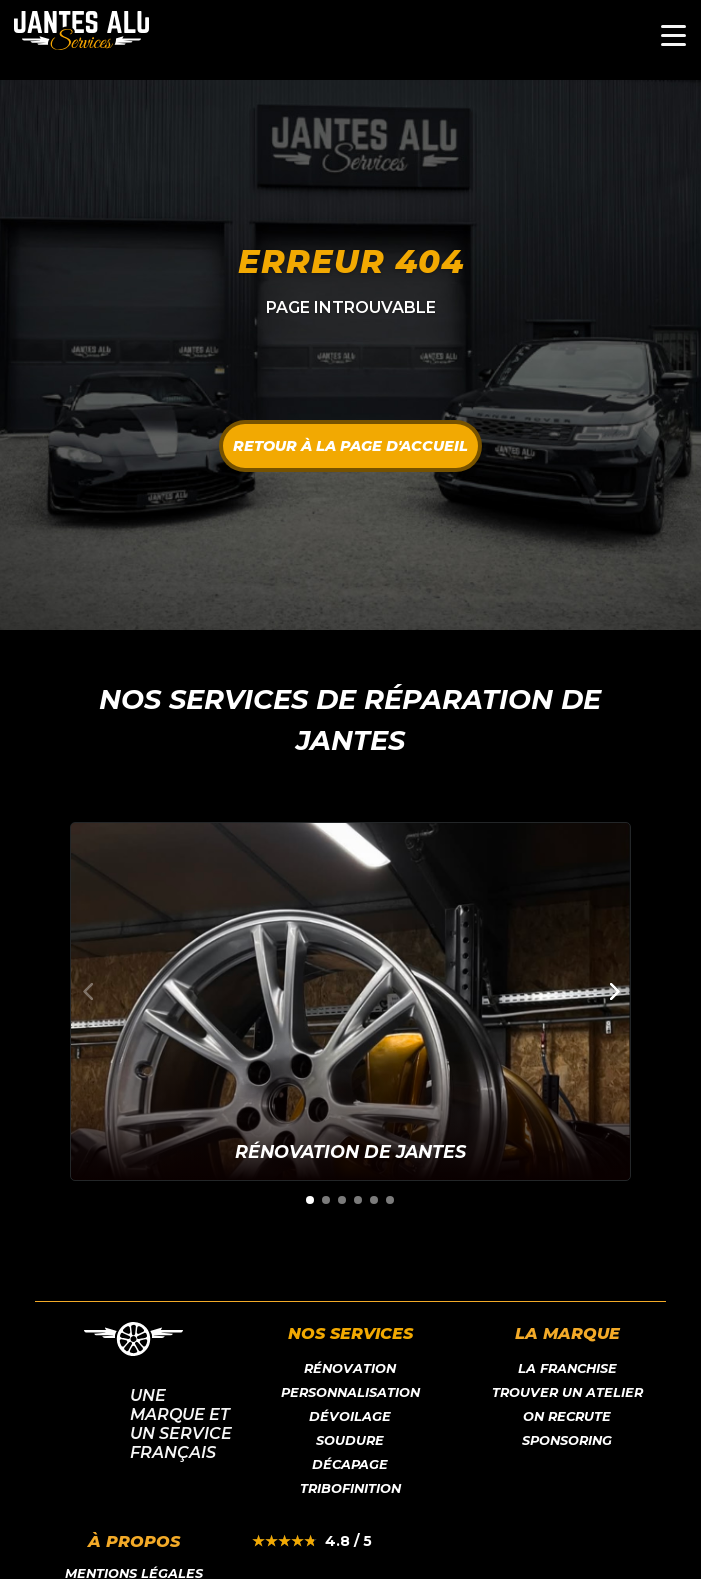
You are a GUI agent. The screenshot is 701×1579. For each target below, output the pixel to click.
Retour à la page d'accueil (350, 446)
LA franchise (567, 1368)
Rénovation (350, 1368)
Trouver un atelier (567, 1392)
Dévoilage (350, 1416)
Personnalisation (350, 1392)
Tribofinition (350, 1488)
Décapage (350, 1464)
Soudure (350, 1440)
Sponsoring (567, 1440)
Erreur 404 (351, 261)
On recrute (567, 1416)
